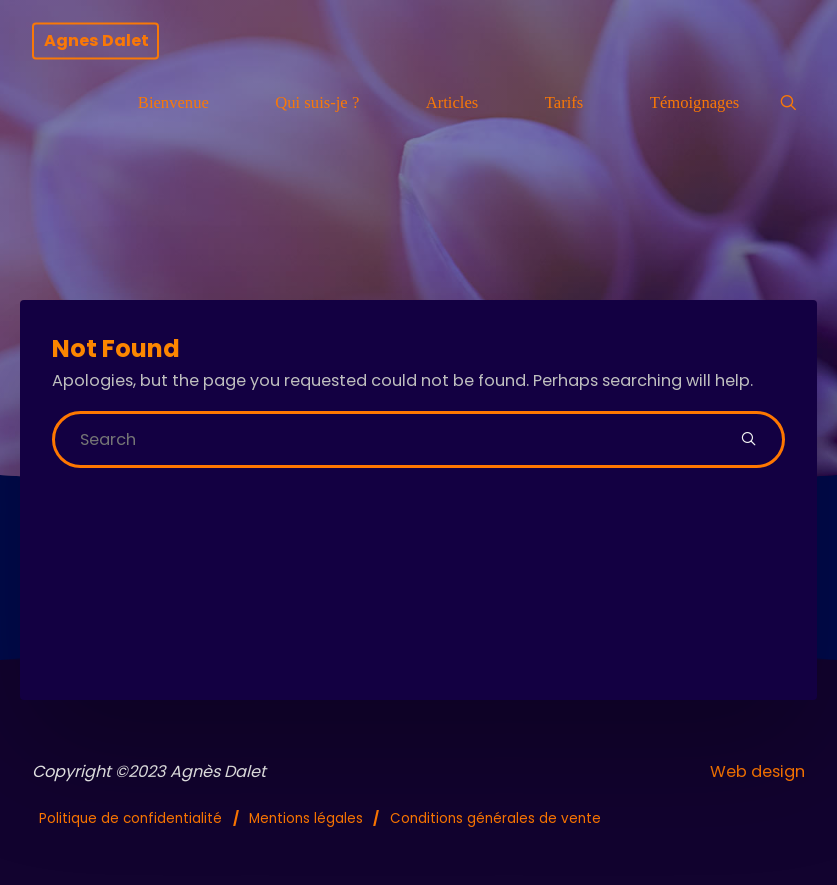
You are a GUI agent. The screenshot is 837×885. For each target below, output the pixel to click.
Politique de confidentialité (130, 818)
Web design (757, 771)
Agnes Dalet (96, 40)
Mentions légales (306, 818)
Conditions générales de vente (495, 818)
